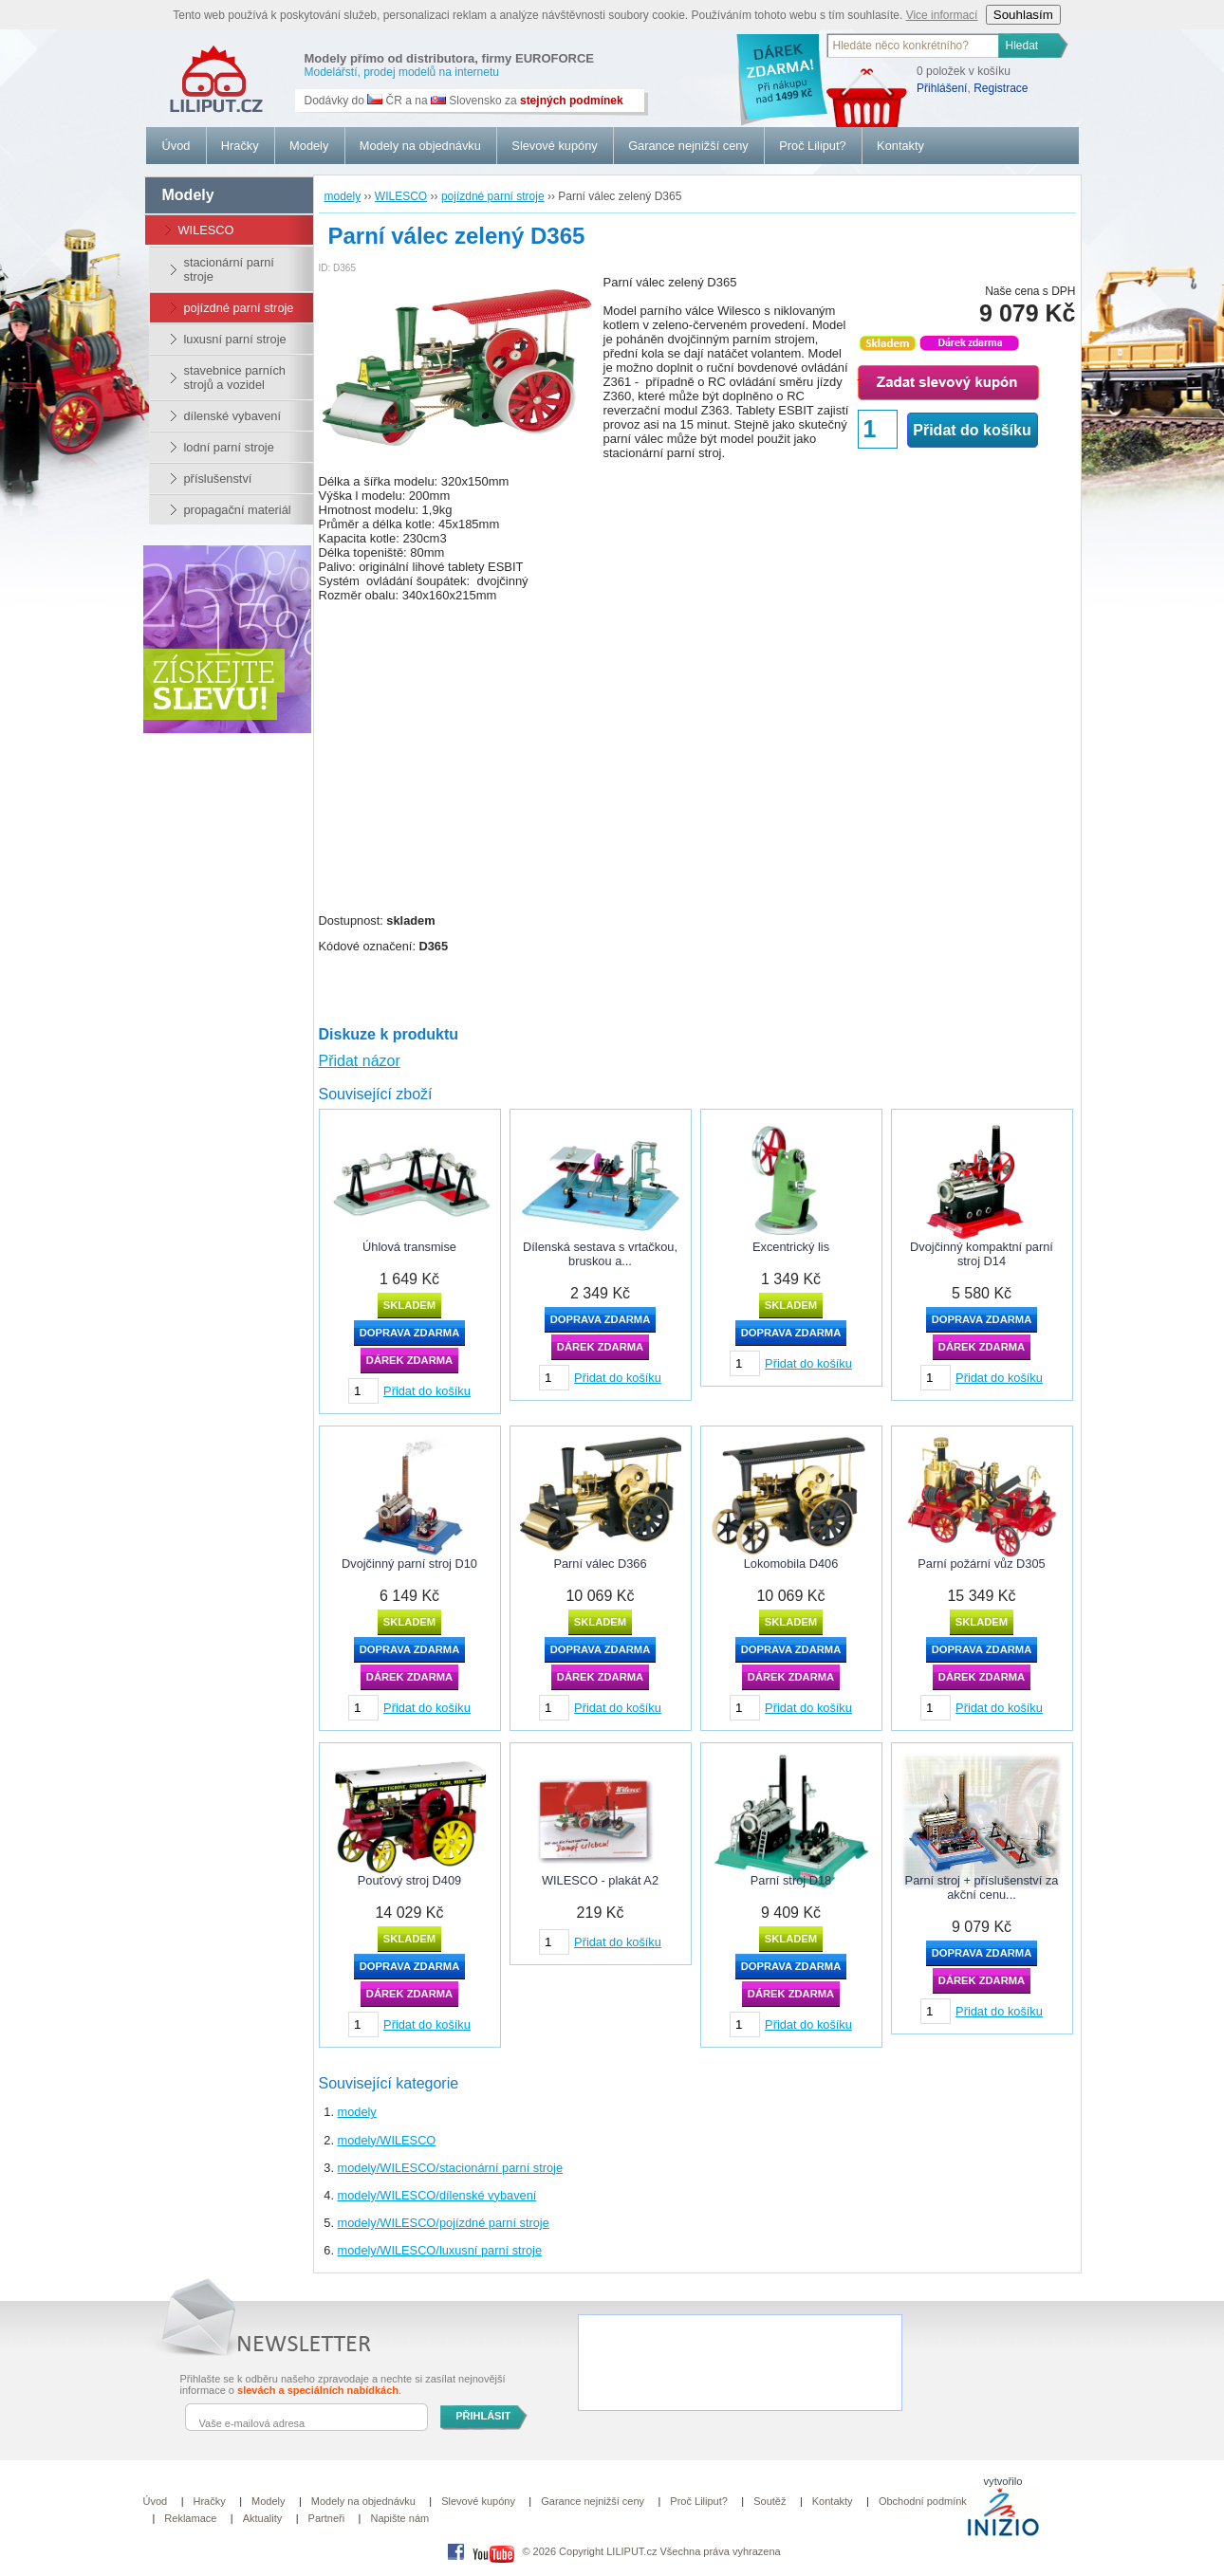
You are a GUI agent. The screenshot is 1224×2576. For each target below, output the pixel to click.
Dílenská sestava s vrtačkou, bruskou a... (600, 1254)
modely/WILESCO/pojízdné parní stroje (443, 2223)
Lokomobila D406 (791, 1563)
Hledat (1022, 45)
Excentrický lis (790, 1247)
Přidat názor (359, 1061)
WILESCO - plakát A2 (600, 1880)
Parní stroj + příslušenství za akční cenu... (982, 1887)
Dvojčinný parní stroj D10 (409, 1563)
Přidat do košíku (971, 430)
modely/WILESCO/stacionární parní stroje (451, 2168)
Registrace (1001, 88)
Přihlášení (942, 88)
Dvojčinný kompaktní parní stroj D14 (981, 1254)
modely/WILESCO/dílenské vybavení (437, 2195)
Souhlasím (1023, 15)
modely (357, 2112)
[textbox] (913, 45)
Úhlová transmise (409, 1247)
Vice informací (942, 15)
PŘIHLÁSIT (482, 2415)
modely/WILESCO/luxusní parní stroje (440, 2250)
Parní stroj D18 (791, 1880)
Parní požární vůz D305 (981, 1563)
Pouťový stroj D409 (409, 1880)
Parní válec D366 (599, 1563)
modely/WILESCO (387, 2140)
